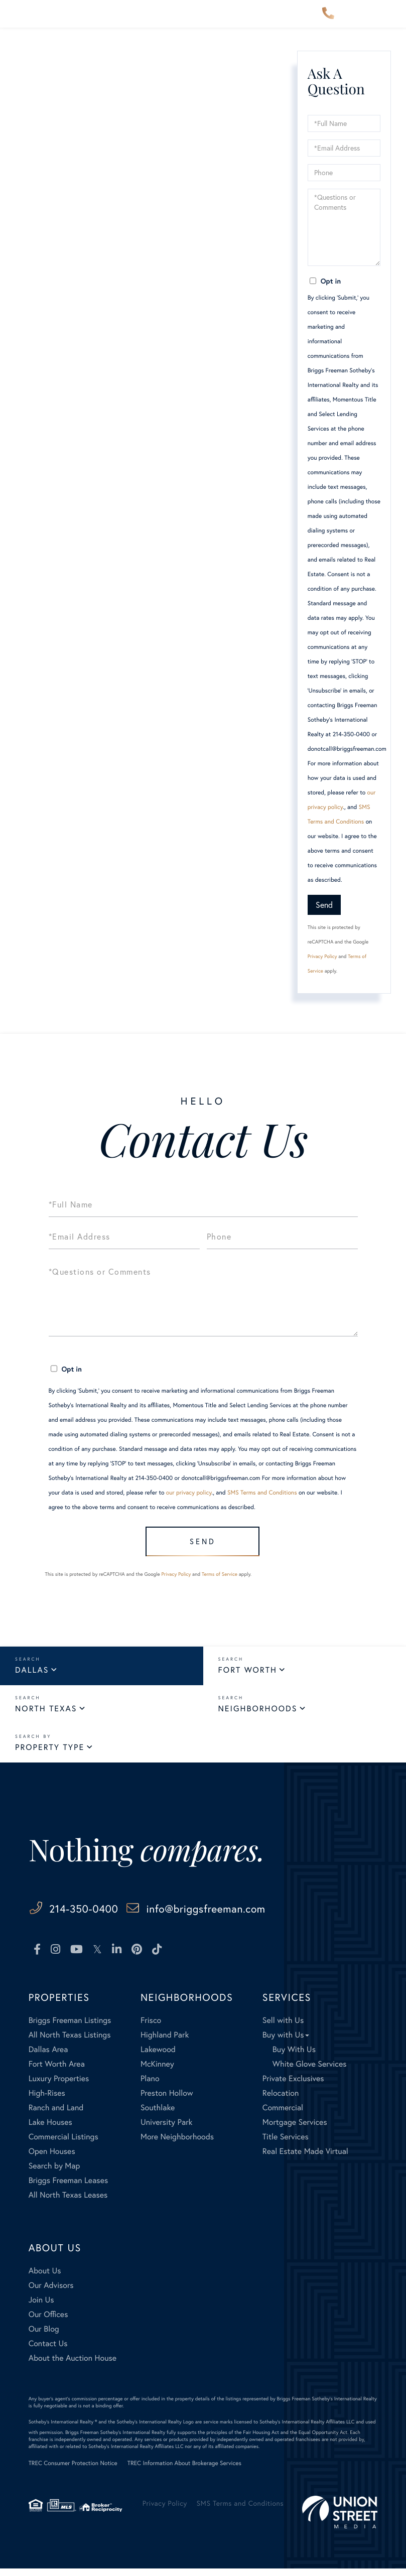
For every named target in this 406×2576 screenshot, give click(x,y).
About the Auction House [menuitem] (73, 2365)
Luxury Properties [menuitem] (59, 2086)
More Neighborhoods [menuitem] (177, 2144)
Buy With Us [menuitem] (294, 2057)
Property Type (49, 1754)
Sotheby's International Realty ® (63, 2429)
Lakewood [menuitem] (158, 2057)
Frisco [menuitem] (151, 2027)
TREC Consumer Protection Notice (73, 2471)
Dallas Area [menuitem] (48, 2057)
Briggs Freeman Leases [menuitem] (68, 2188)
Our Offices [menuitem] (48, 2322)
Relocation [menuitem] (280, 2100)
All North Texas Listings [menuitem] (70, 2042)
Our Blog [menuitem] (44, 2336)
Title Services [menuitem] (285, 2144)
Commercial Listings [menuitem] (63, 2144)
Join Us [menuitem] (41, 2307)
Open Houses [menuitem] (52, 2158)
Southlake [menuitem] (158, 2115)
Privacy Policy (322, 956)
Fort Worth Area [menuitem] (57, 2071)
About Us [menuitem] (45, 2278)
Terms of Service (219, 1581)
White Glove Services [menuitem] (310, 2071)
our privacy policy (189, 1493)
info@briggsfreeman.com (253, 1915)
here (172, 127)
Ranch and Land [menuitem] (56, 2115)
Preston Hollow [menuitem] (167, 2100)
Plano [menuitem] (150, 2086)
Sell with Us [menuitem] (283, 2027)
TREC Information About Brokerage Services (184, 2471)
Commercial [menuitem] (282, 2115)
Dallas (32, 1677)
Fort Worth (247, 1677)
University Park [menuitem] (167, 2129)
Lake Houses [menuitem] (50, 2129)
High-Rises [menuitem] (47, 2100)
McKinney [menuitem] (157, 2071)
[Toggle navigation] (390, 14)
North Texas (46, 1715)
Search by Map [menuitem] (54, 2173)
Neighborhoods (258, 1715)
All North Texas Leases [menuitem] (68, 2202)
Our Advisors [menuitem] (51, 2292)
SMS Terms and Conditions (262, 1493)
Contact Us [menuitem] (48, 2351)
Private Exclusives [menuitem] (293, 2086)
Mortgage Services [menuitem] (294, 2129)
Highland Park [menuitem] (165, 2042)
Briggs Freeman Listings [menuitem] (70, 2027)
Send (324, 904)
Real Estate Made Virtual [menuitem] (305, 2158)
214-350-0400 (328, 14)
